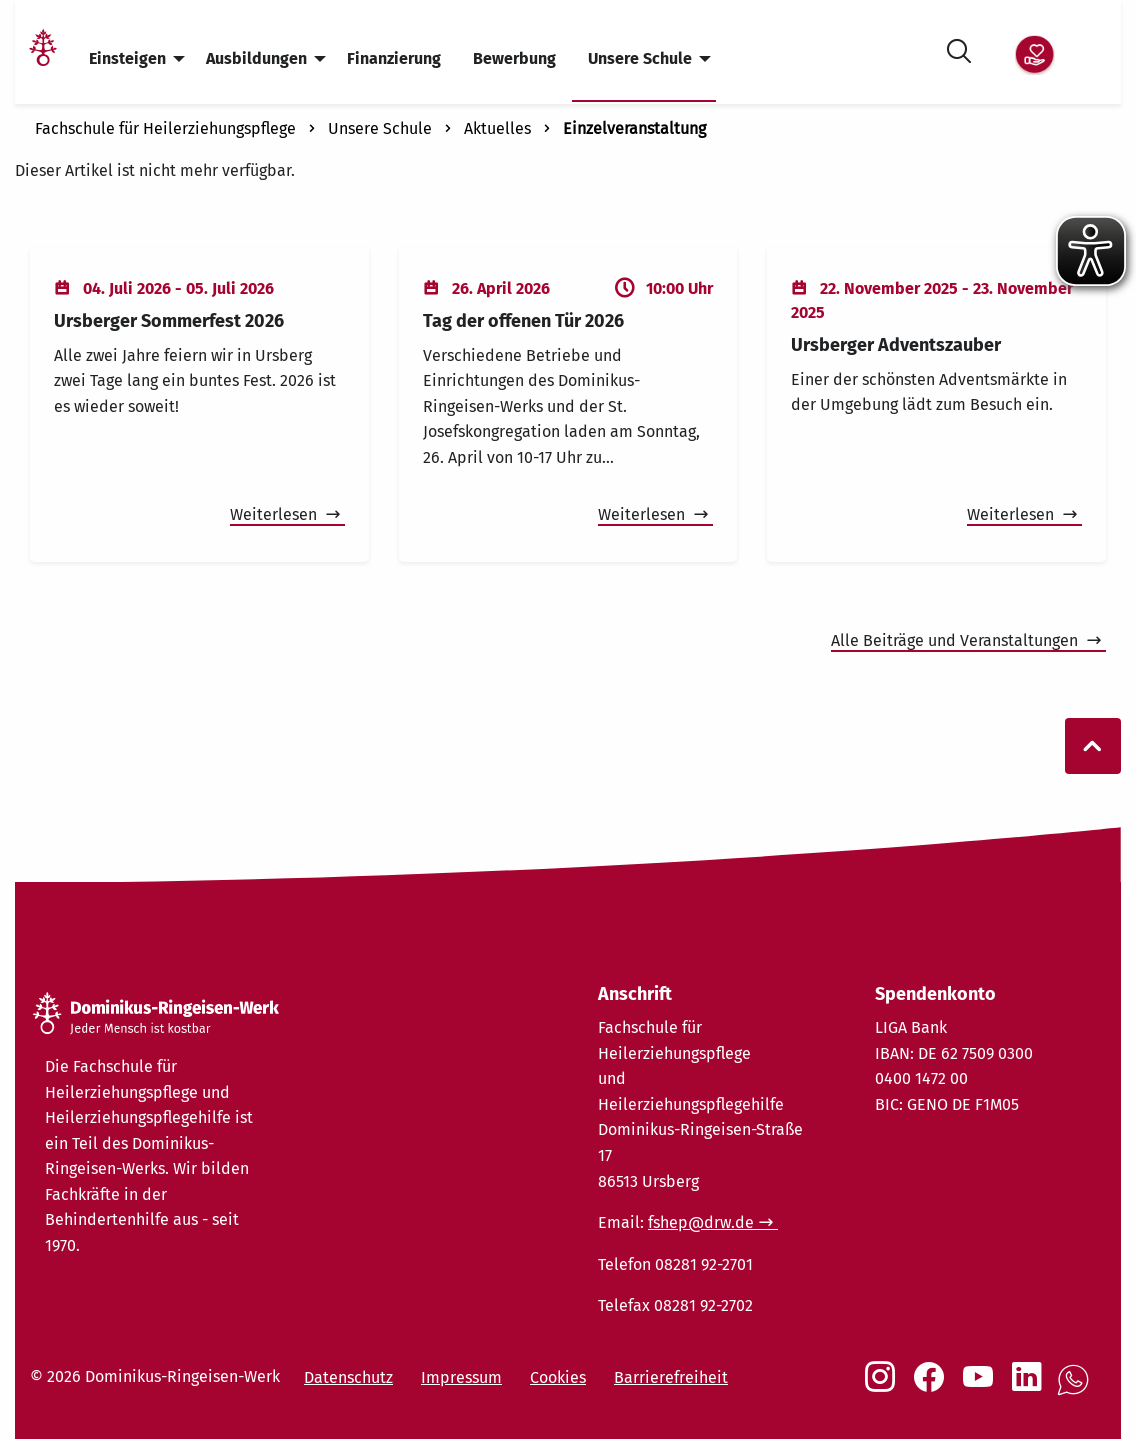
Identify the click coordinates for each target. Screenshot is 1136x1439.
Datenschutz (348, 1377)
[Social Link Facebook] (933, 1387)
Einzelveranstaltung (634, 128)
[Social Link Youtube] (982, 1387)
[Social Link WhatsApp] (1077, 1390)
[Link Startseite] (43, 59)
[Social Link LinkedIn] (1031, 1387)
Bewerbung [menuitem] (514, 58)
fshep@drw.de (701, 1222)
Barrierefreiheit (671, 1377)
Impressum (461, 1377)
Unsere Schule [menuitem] (640, 58)
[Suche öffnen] (959, 47)
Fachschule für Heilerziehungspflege (165, 128)
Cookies (558, 1377)
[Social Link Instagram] (884, 1387)
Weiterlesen (275, 514)
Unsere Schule (380, 128)
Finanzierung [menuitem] (394, 58)
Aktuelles (497, 128)
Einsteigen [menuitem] (127, 58)
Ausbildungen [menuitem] (256, 58)
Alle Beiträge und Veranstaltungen (956, 640)
